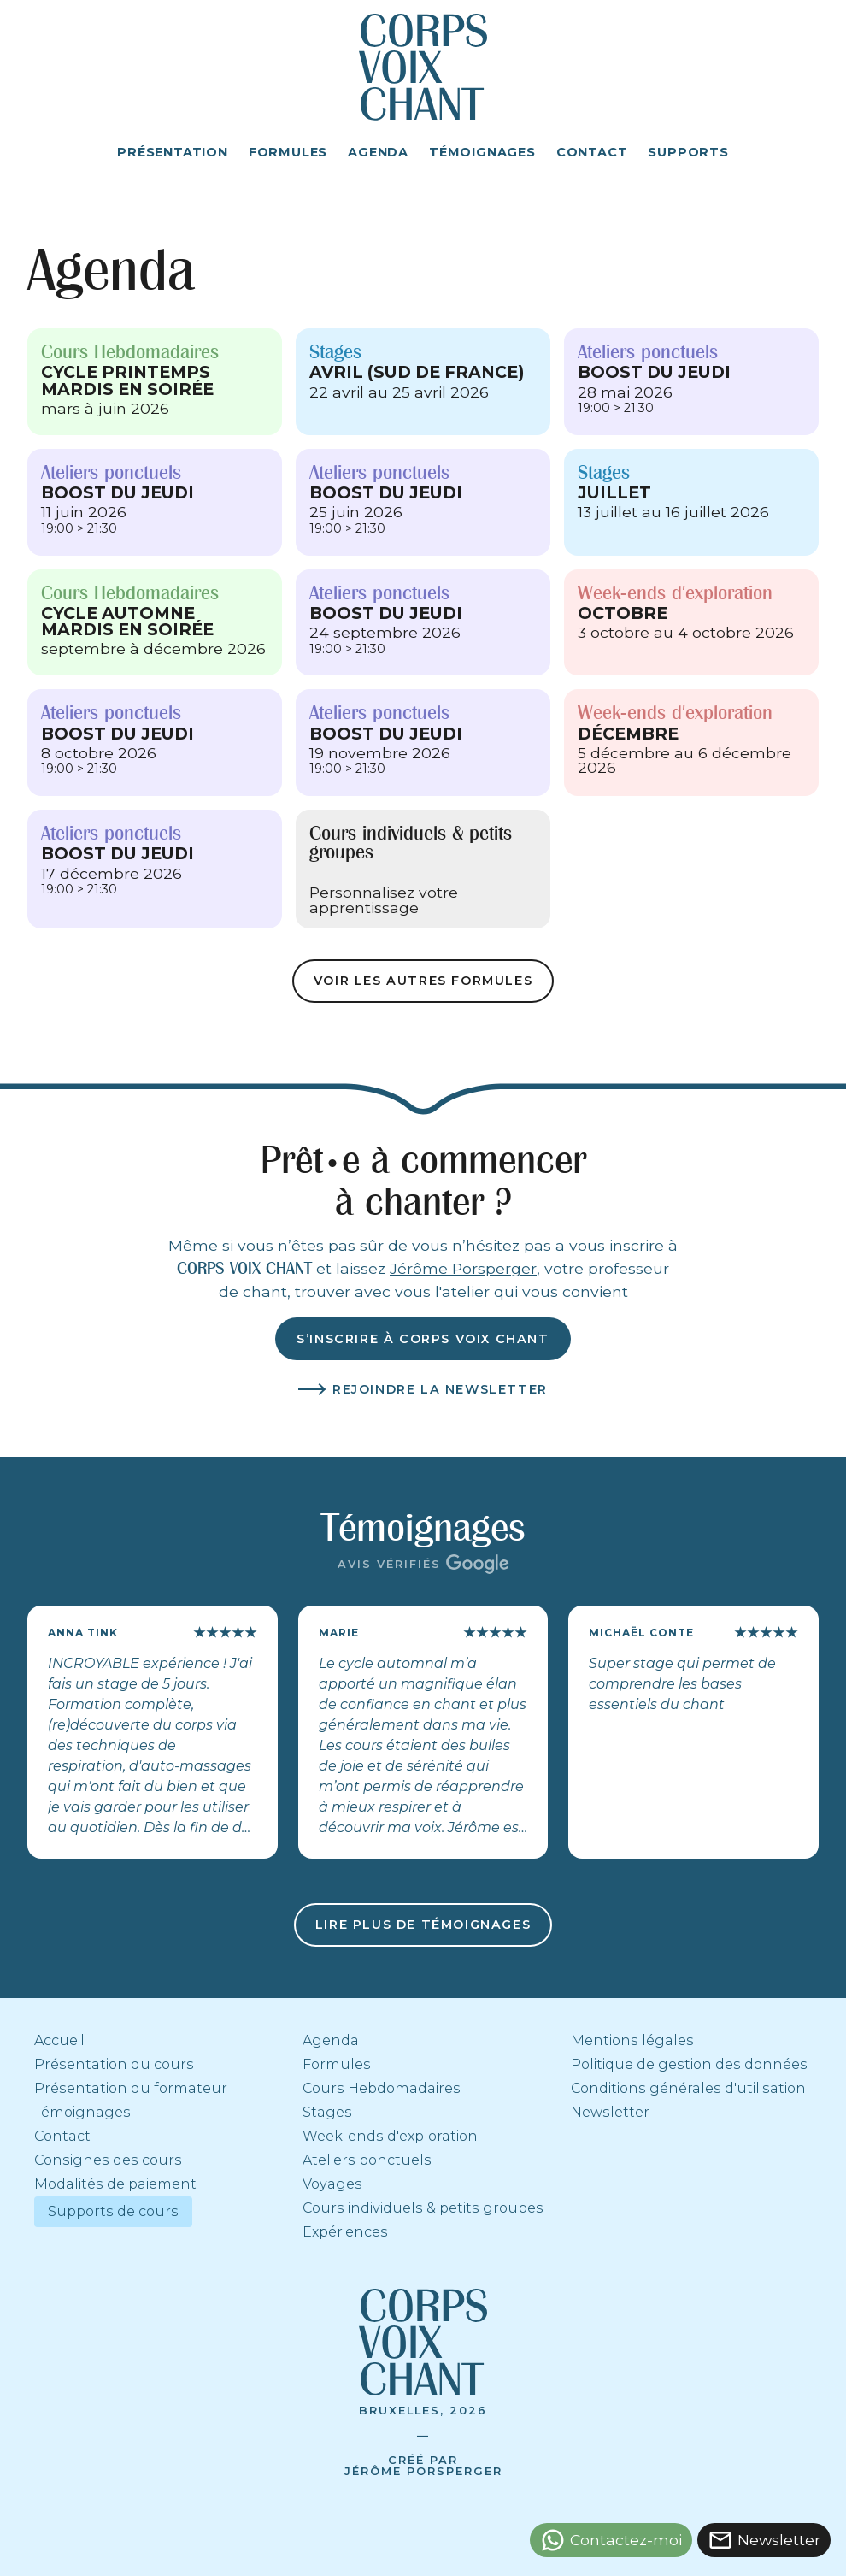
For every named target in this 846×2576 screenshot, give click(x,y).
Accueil (59, 2040)
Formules (337, 2064)
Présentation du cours (114, 2064)
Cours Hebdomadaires (382, 2088)
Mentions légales (632, 2040)
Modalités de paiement (115, 2184)
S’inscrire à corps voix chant (423, 1339)
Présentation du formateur (130, 2088)
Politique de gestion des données (689, 2064)
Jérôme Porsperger (463, 1268)
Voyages (332, 2184)
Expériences (345, 2232)
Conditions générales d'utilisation (688, 2088)
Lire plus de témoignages (423, 1924)
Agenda (331, 2040)
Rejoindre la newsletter (440, 1389)
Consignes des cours (108, 2160)
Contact (62, 2136)
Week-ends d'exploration (390, 2136)
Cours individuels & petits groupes (423, 2208)
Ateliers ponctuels (367, 2160)
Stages (327, 2112)
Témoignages (82, 2112)
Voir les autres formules (423, 980)
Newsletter (610, 2112)
